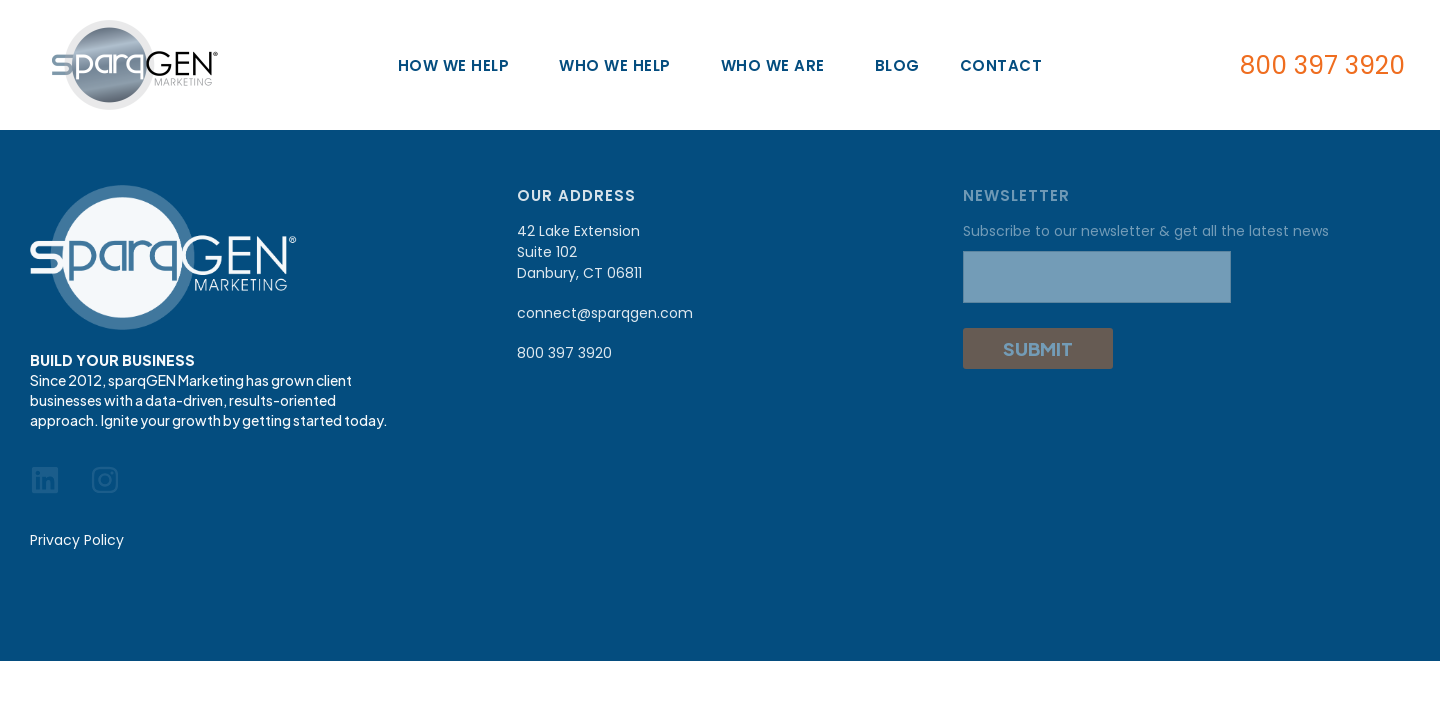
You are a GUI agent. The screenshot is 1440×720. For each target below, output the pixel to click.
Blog (897, 65)
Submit (1038, 348)
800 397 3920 (1322, 65)
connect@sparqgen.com (605, 313)
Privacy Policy (77, 540)
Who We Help (620, 65)
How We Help (459, 65)
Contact (1001, 65)
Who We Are (778, 65)
